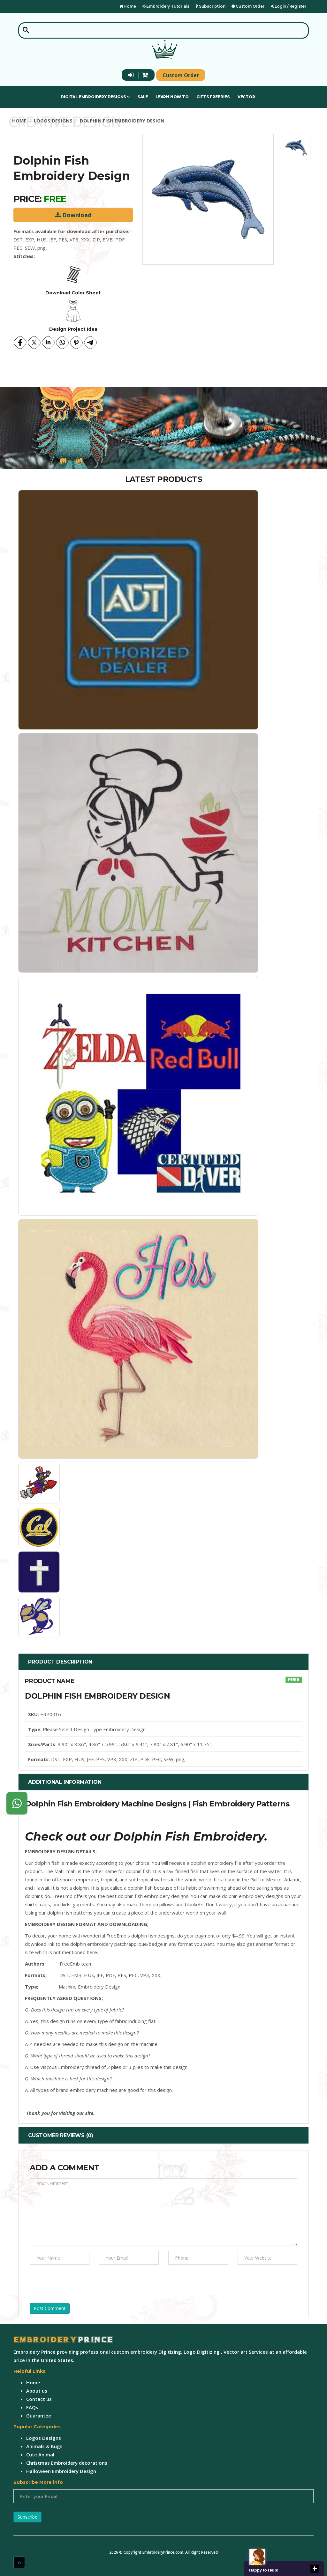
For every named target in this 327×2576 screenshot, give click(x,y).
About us (36, 2391)
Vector (246, 96)
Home (127, 6)
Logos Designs (53, 120)
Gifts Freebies (213, 96)
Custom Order (248, 6)
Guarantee (38, 2415)
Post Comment (49, 2308)
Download (73, 215)
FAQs (32, 2407)
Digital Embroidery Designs (95, 96)
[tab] (163, 1662)
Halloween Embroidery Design (61, 2471)
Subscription (210, 6)
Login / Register (288, 6)
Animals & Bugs (44, 2446)
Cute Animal (40, 2454)
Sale (142, 96)
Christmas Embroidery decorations (66, 2463)
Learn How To (172, 96)
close (314, 2569)
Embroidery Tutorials (166, 6)
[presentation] (78, 2282)
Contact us (39, 2399)
